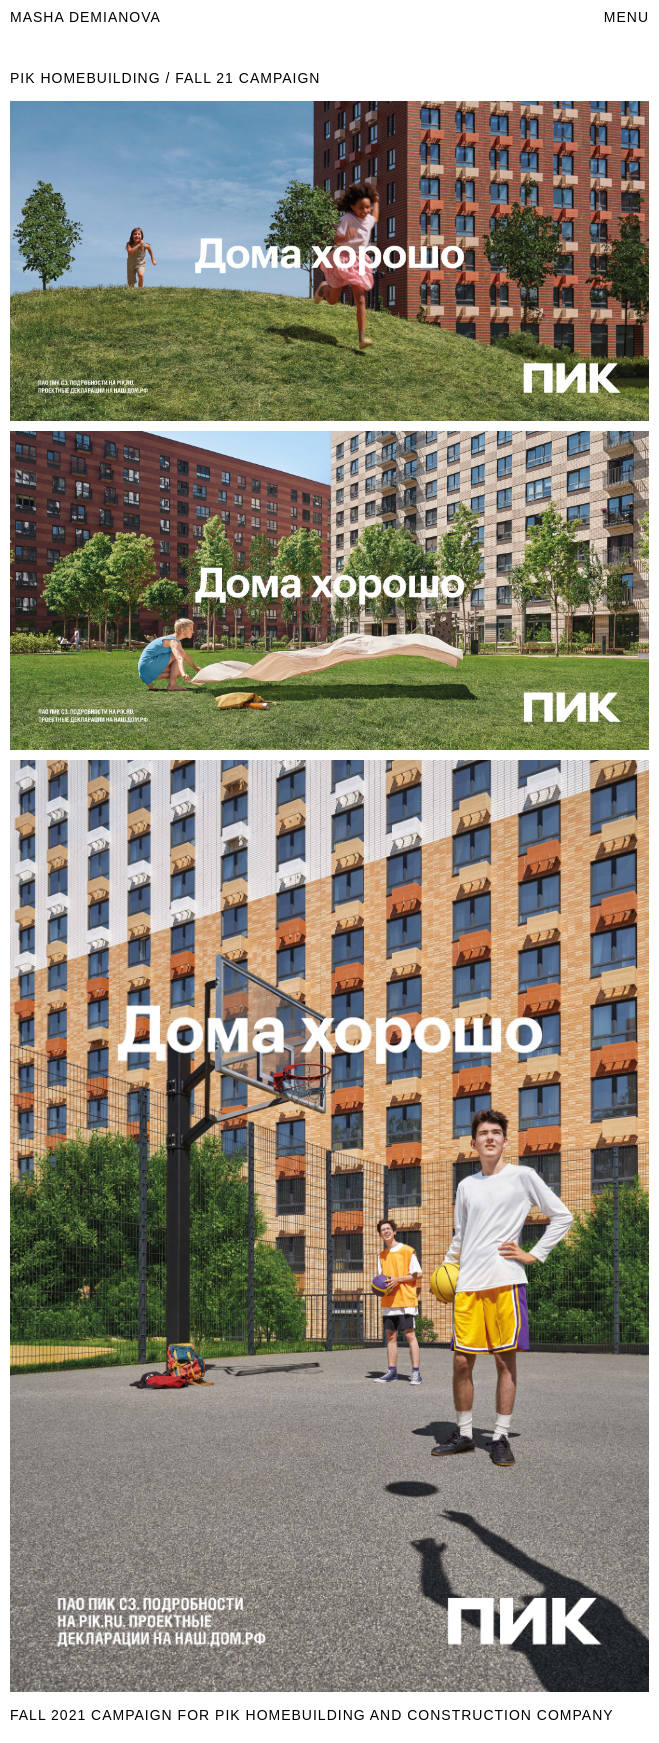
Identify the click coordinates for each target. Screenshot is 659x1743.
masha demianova (85, 17)
